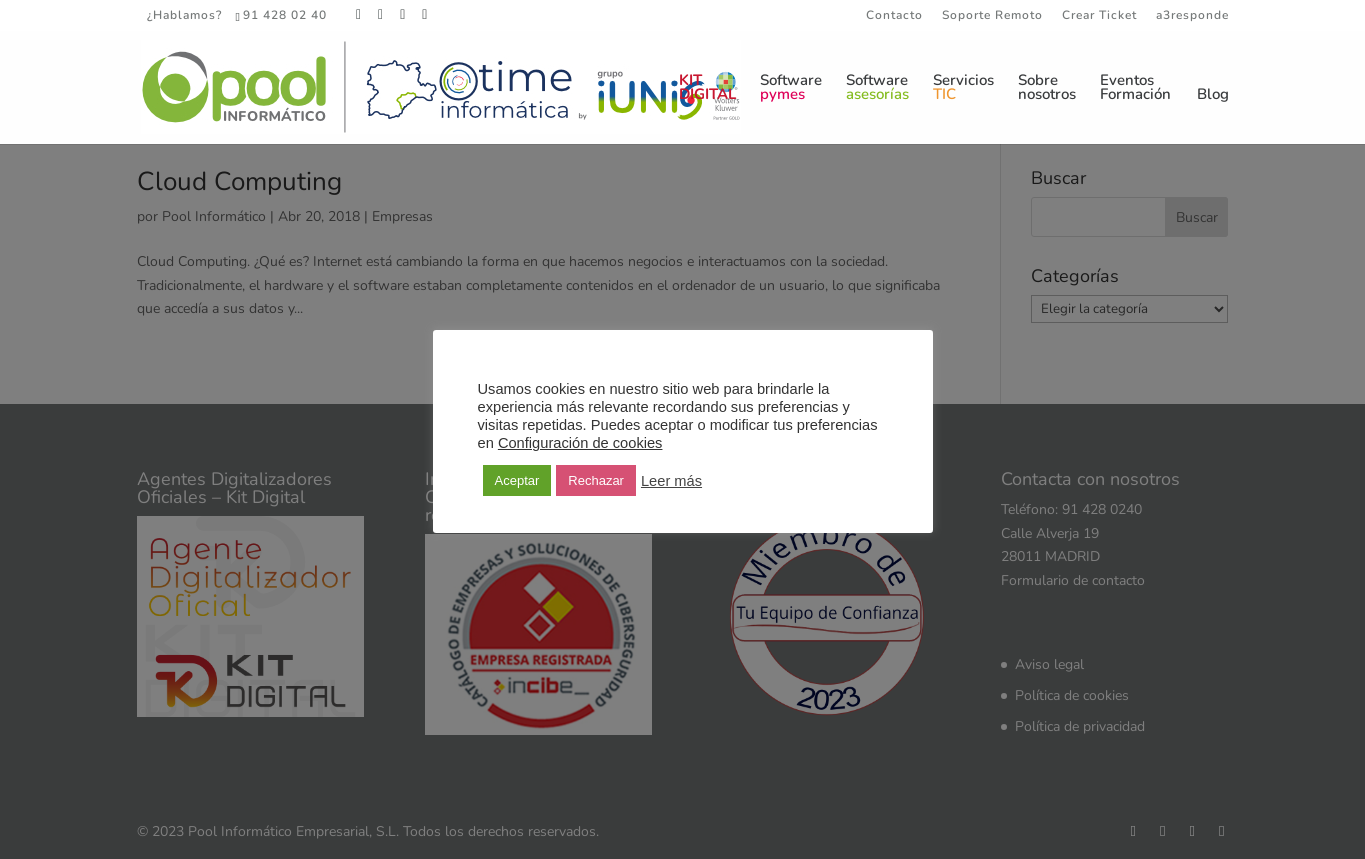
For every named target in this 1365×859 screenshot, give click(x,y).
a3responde (1192, 16)
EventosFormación (1135, 88)
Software (791, 88)
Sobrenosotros (1047, 88)
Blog (1213, 95)
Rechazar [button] (596, 480)
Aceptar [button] (517, 480)
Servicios (963, 88)
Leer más (671, 481)
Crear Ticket (1099, 16)
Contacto (894, 16)
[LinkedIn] (403, 15)
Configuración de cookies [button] (580, 443)
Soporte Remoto (992, 16)
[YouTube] (425, 15)
